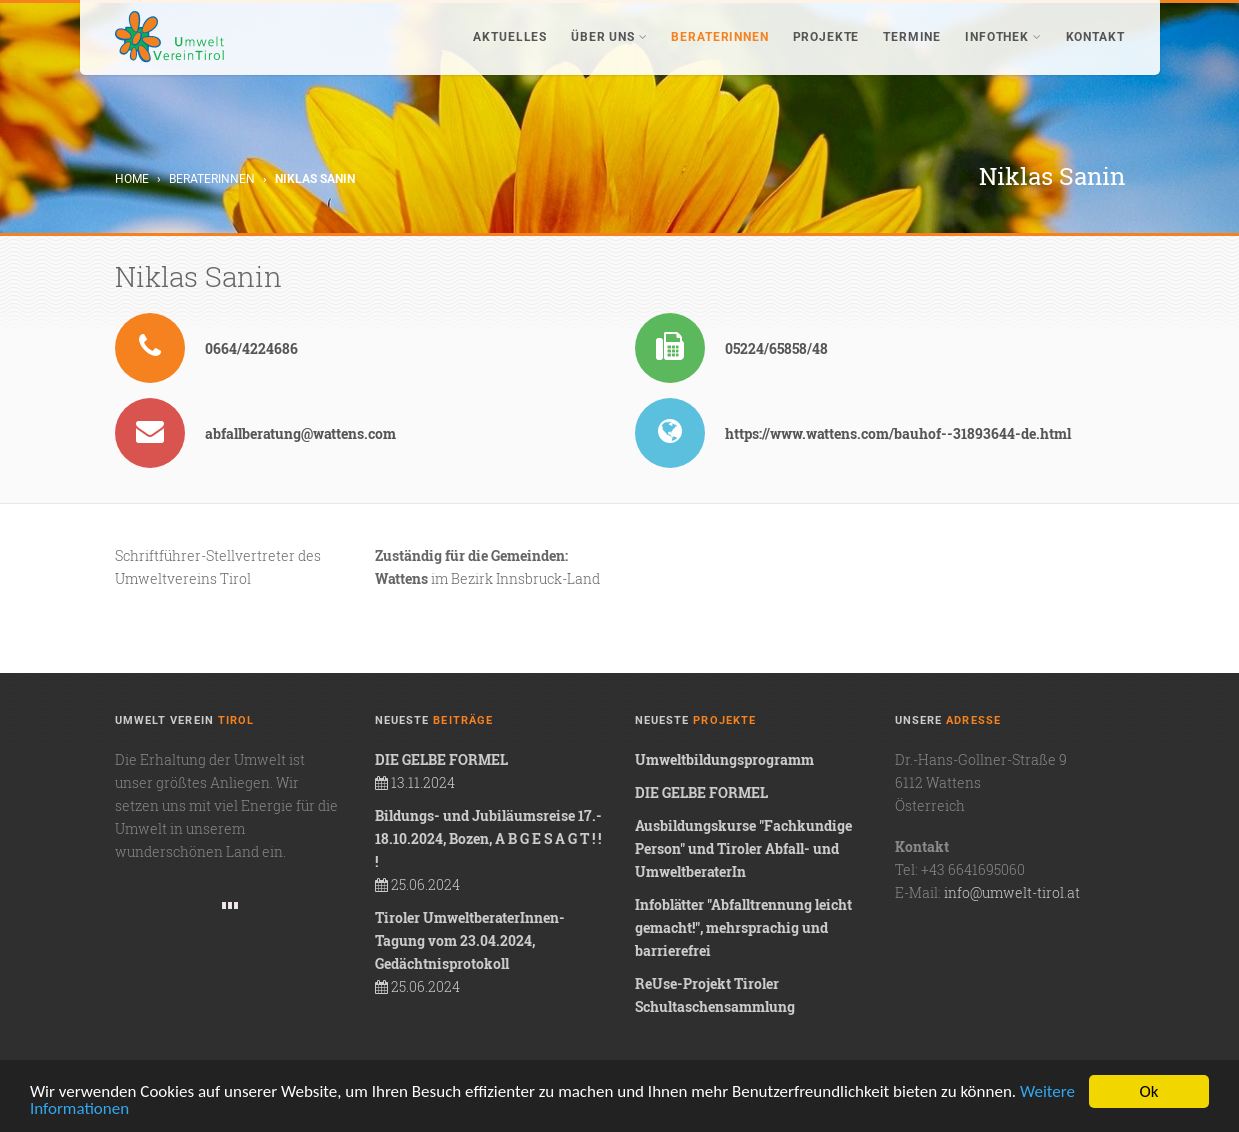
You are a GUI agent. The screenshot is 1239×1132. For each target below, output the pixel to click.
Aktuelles (510, 37)
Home (132, 179)
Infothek (1003, 37)
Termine (912, 37)
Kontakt (1095, 37)
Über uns (609, 37)
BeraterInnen (719, 37)
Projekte (826, 37)
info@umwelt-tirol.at (1012, 892)
